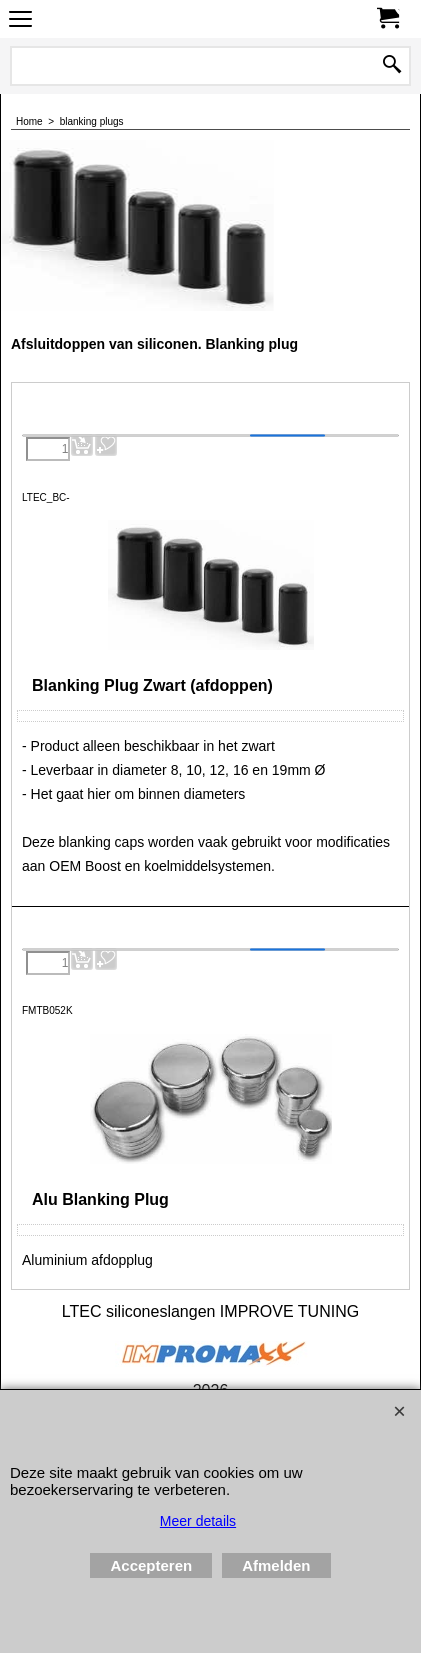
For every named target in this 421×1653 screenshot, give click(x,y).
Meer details (198, 1521)
